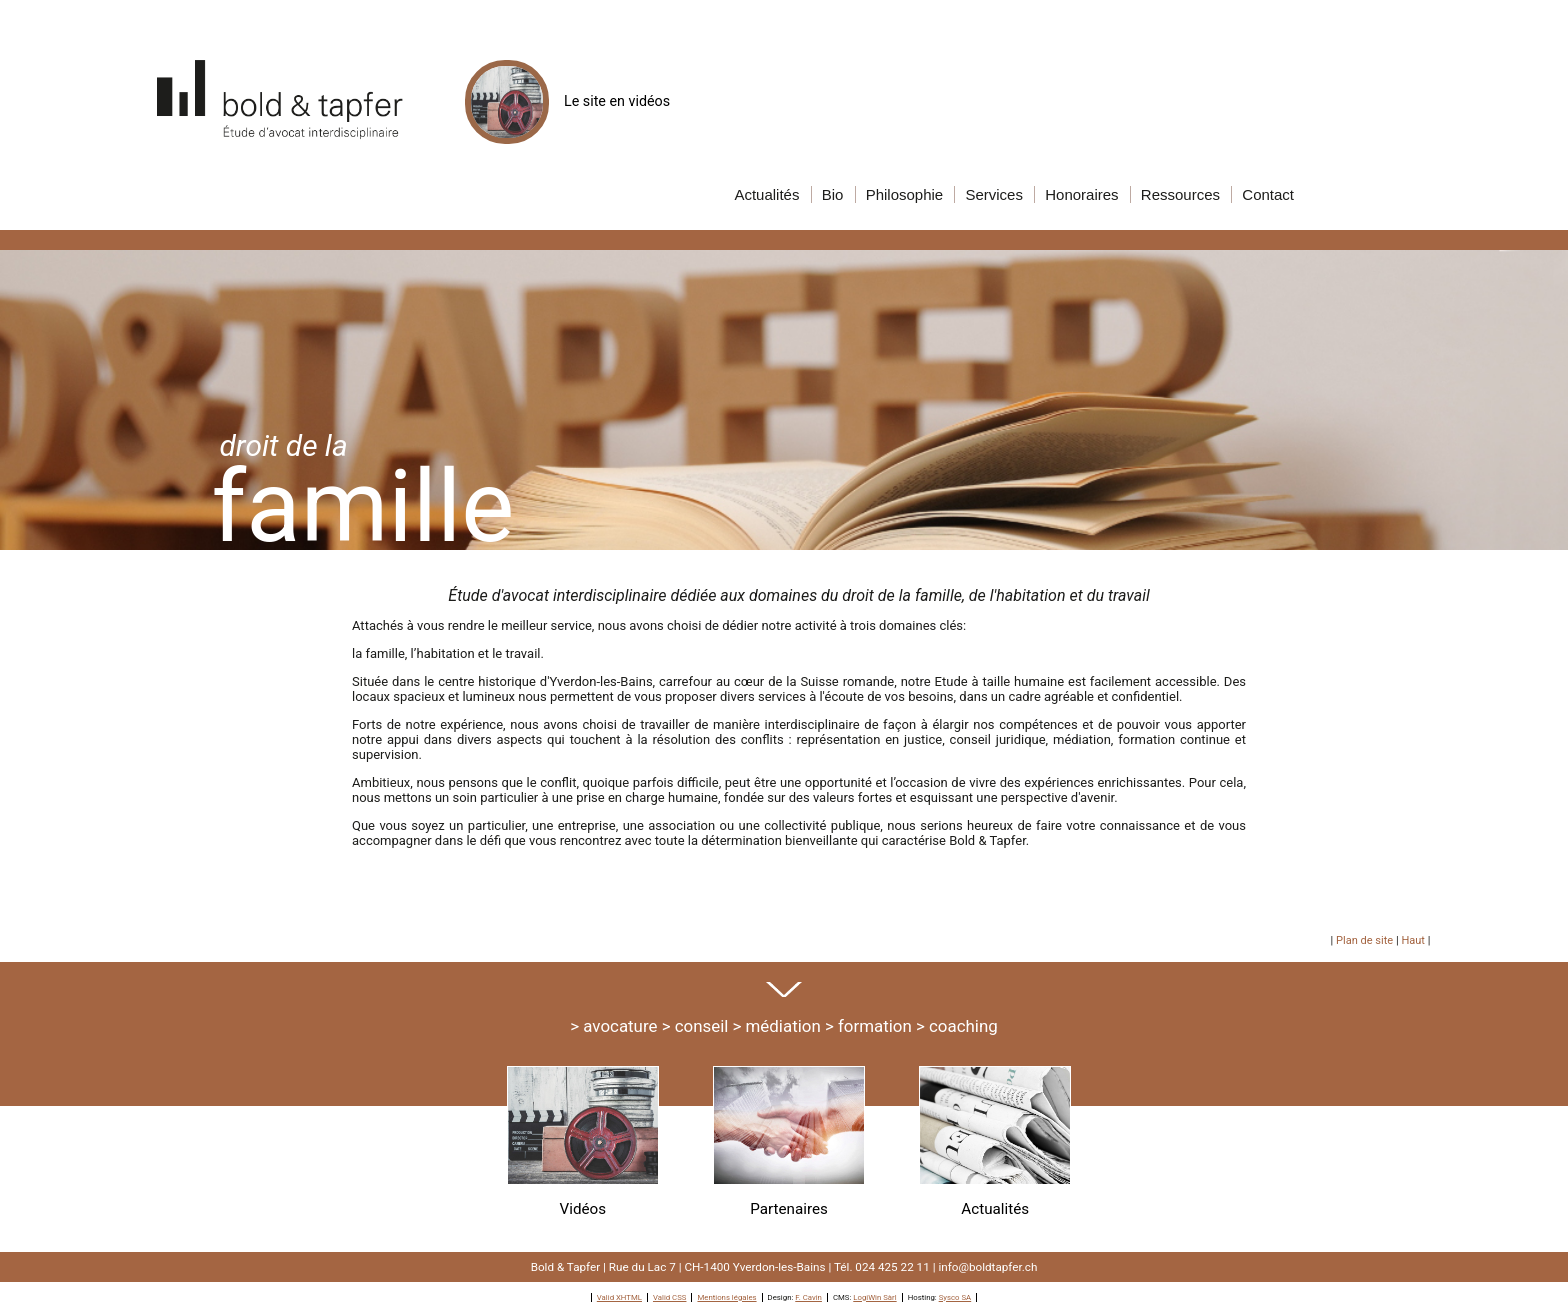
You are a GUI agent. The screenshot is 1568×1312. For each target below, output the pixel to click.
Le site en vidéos (567, 101)
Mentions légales (726, 1297)
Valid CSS (670, 1297)
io (833, 194)
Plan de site (1364, 940)
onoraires (1081, 194)
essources (1180, 194)
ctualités (766, 194)
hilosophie (905, 194)
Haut (1413, 940)
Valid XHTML (619, 1297)
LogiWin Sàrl (874, 1297)
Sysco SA (955, 1297)
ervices (994, 194)
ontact (1268, 194)
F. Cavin (808, 1297)
